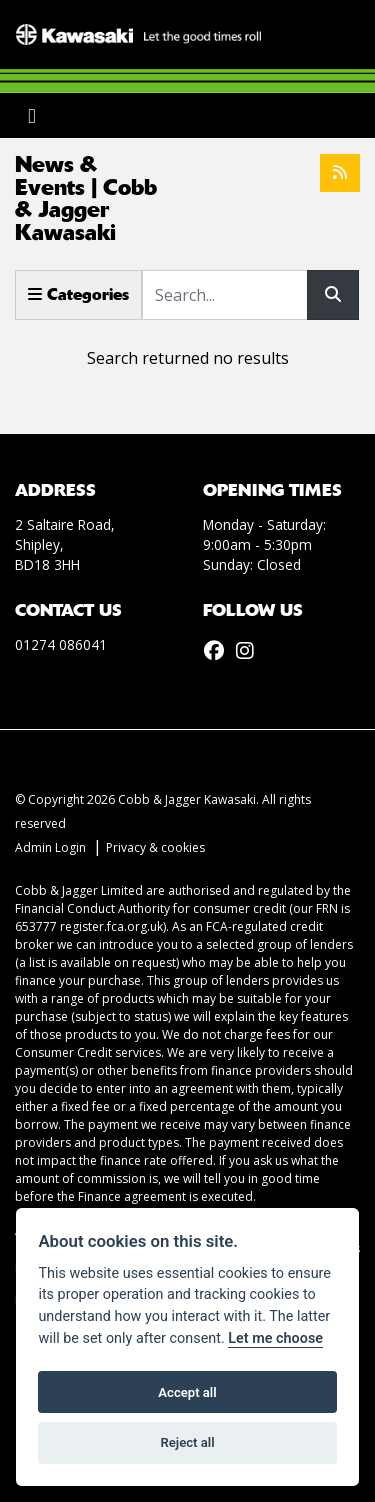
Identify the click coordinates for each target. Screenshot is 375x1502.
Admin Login (50, 847)
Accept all (187, 1392)
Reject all (187, 1442)
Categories (78, 294)
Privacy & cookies (155, 847)
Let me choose (275, 1338)
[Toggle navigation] (32, 116)
